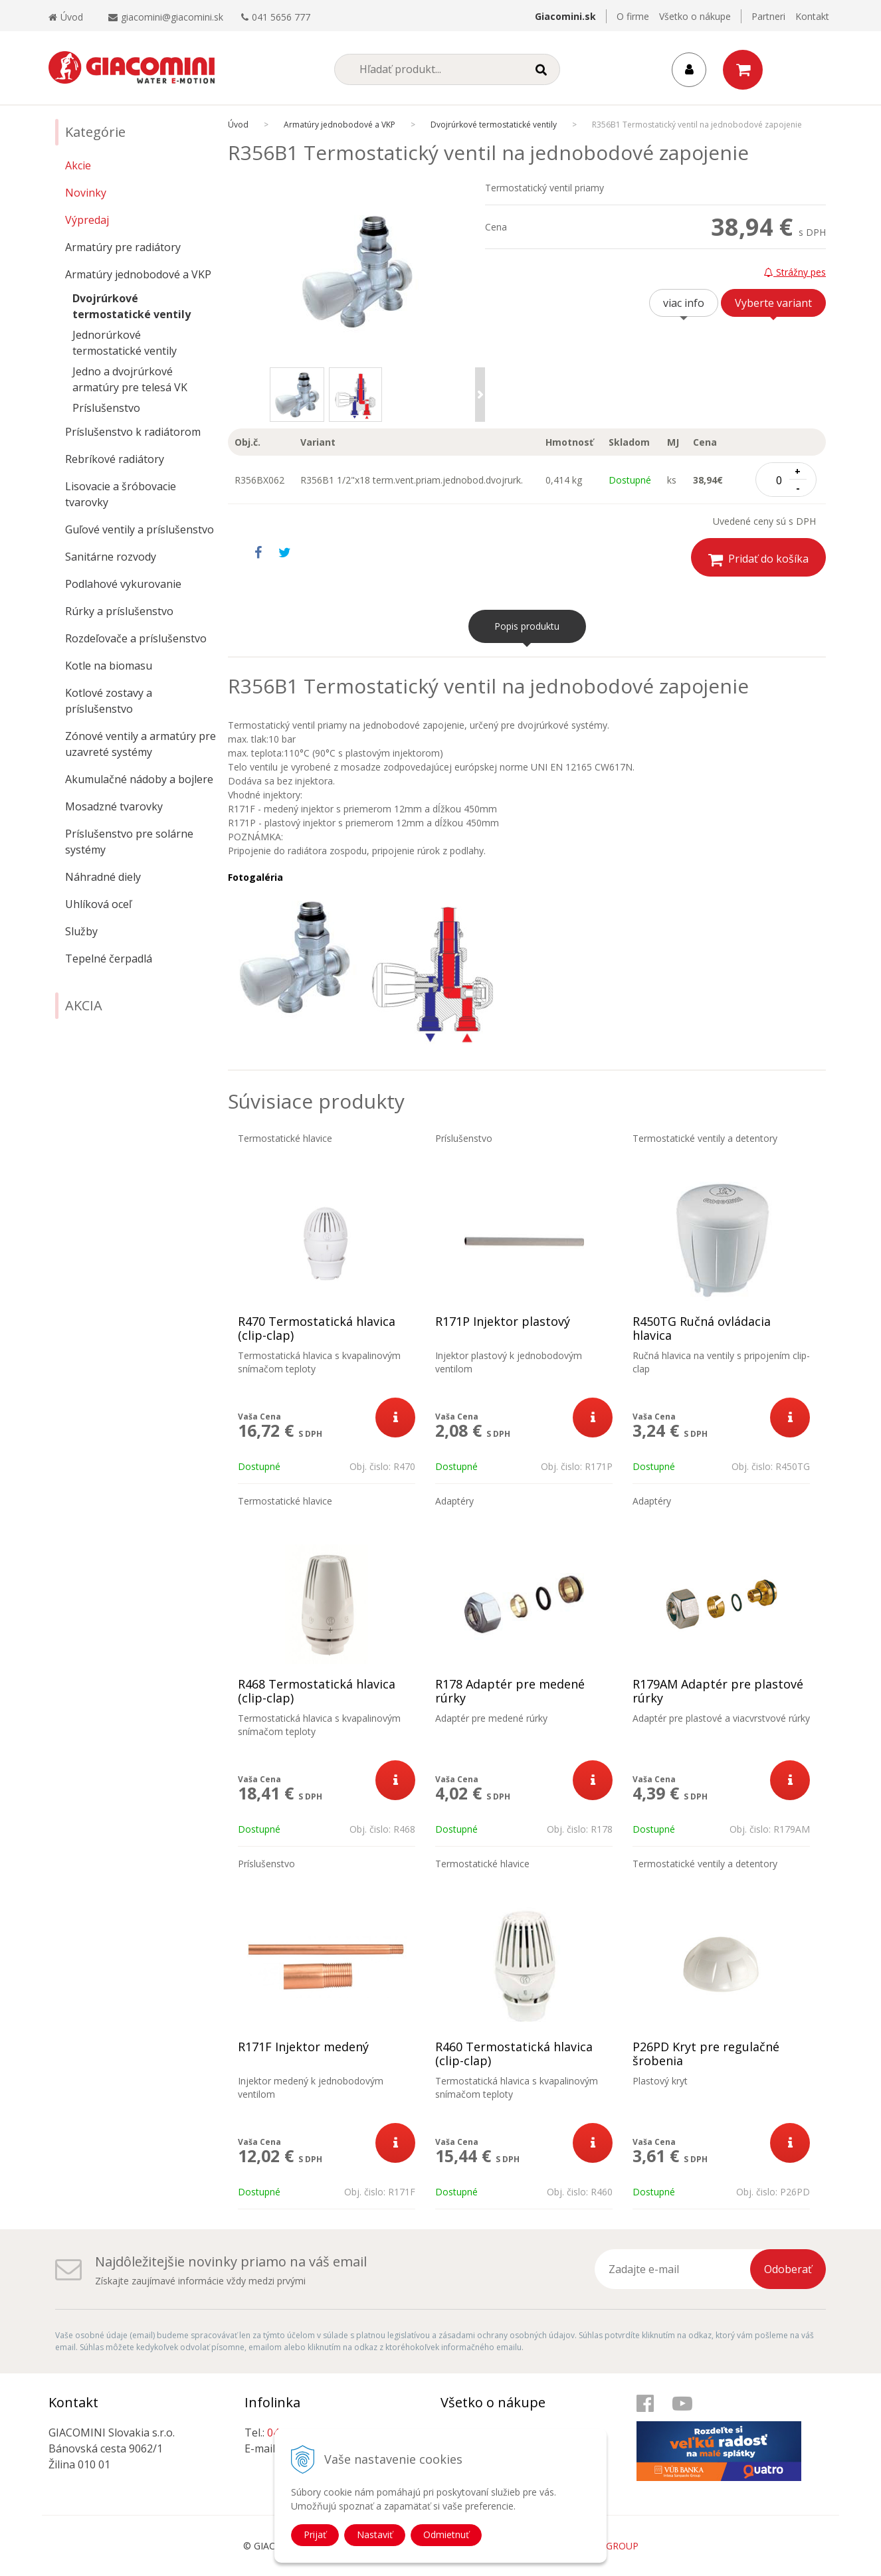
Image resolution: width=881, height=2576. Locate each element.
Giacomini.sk (565, 16)
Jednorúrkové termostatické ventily (124, 342)
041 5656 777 (281, 17)
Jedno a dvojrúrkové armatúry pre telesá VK (129, 379)
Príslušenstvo (106, 408)
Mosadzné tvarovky (114, 806)
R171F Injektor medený (303, 2047)
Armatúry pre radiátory (123, 247)
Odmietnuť (446, 2534)
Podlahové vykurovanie (123, 584)
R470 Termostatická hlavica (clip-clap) (316, 1328)
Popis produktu (526, 626)
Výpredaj (87, 220)
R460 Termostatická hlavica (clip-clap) (514, 2054)
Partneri (768, 16)
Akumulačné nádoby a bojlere (139, 779)
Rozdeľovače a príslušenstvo (136, 638)
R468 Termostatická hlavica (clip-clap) (316, 1691)
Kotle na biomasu (108, 665)
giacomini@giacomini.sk (172, 17)
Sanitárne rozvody (110, 556)
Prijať (315, 2534)
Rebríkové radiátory (114, 459)
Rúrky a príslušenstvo (119, 611)
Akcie (78, 165)
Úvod (66, 17)
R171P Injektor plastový (502, 1322)
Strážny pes (795, 272)
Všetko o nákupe (695, 16)
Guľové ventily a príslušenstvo (139, 529)
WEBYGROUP (609, 2545)
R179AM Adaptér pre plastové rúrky (718, 1691)
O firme (633, 16)
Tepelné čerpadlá (108, 958)
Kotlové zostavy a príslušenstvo (108, 701)
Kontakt (812, 16)
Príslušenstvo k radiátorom (133, 431)
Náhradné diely (103, 877)
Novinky (85, 192)
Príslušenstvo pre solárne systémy (129, 841)
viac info (683, 303)
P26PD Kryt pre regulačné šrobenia (706, 2054)
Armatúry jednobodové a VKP (138, 274)
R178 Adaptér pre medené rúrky (510, 1691)
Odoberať (788, 2269)
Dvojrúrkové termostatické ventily (131, 306)
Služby (81, 931)
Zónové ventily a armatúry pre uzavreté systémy (140, 744)
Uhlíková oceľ (98, 904)
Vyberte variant (773, 303)
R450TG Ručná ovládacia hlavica (702, 1328)
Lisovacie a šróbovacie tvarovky (120, 494)
